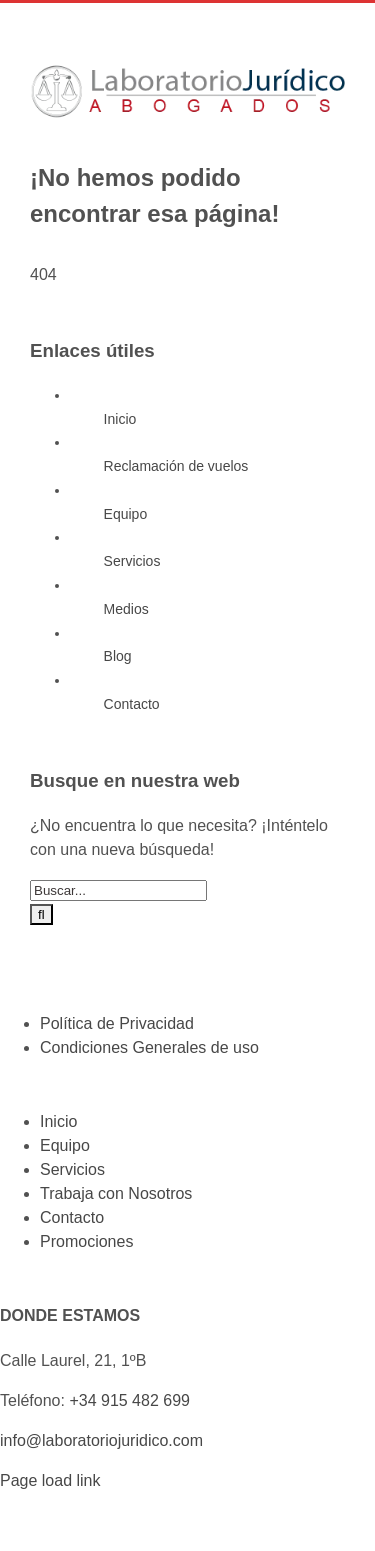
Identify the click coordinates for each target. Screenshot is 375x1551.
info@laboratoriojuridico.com (101, 1440)
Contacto (132, 704)
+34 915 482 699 (129, 1400)
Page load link (50, 1480)
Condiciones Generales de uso (149, 1047)
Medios (126, 609)
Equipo (126, 514)
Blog (118, 656)
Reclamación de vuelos (176, 466)
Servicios (132, 561)
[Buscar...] (118, 890)
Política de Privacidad (117, 1023)
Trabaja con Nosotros (116, 1193)
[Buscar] (41, 914)
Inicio (120, 419)
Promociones (86, 1241)
